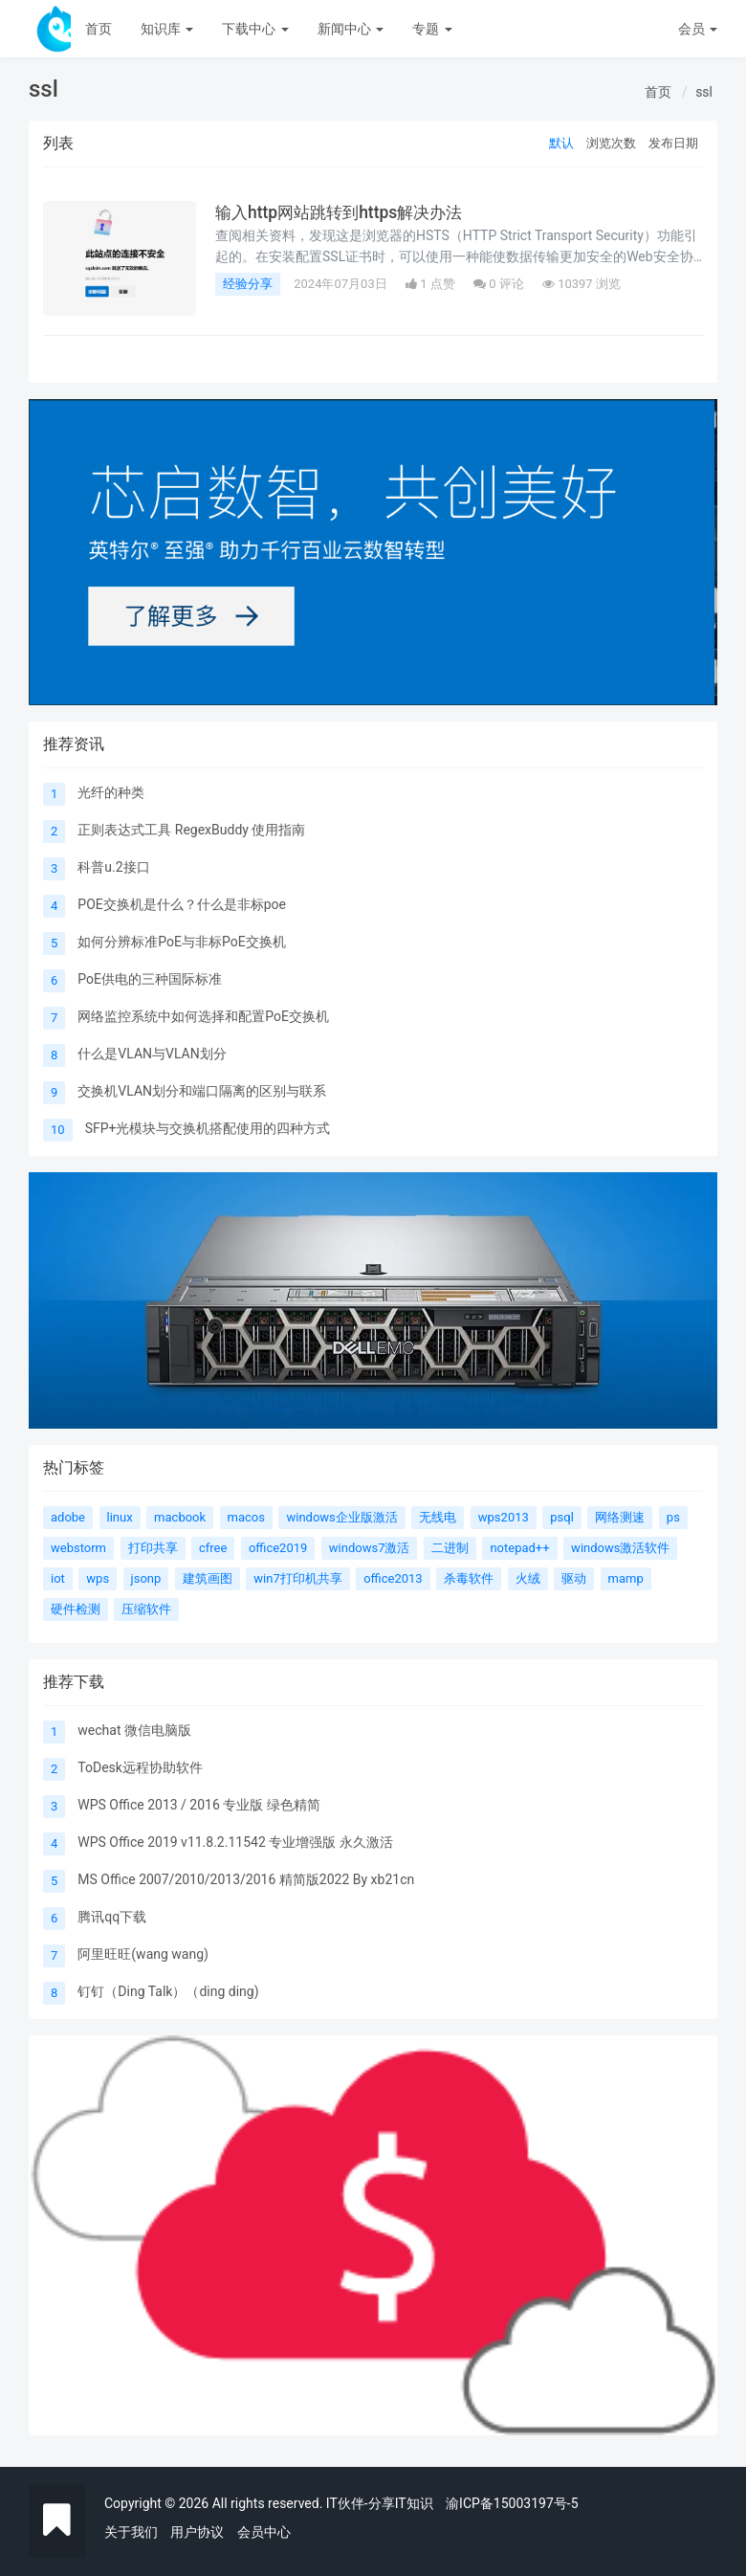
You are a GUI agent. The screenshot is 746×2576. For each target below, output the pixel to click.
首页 (98, 28)
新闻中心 (351, 28)
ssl (704, 92)
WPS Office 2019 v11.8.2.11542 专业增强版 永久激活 (234, 1842)
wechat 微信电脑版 (134, 1730)
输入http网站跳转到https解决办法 (343, 212)
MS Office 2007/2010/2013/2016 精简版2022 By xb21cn (245, 1879)
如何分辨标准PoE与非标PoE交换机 (181, 941)
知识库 (167, 28)
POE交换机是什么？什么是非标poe (181, 904)
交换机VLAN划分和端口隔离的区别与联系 (201, 1091)
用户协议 (197, 2532)
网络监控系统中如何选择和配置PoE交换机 (203, 1016)
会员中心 (264, 2532)
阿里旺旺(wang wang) (142, 1954)
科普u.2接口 (113, 867)
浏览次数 (611, 143)
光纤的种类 (110, 792)
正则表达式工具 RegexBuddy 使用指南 (191, 829)
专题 (431, 28)
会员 (697, 28)
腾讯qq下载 (111, 1916)
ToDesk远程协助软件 (140, 1767)
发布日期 (673, 143)
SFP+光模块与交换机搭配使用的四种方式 (208, 1128)
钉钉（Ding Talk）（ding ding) (167, 1991)
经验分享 (248, 284)
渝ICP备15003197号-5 (512, 2503)
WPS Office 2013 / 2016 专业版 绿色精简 (198, 1804)
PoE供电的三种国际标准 (149, 979)
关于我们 (131, 2532)
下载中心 (255, 28)
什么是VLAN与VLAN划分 (151, 1053)
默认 (561, 143)
